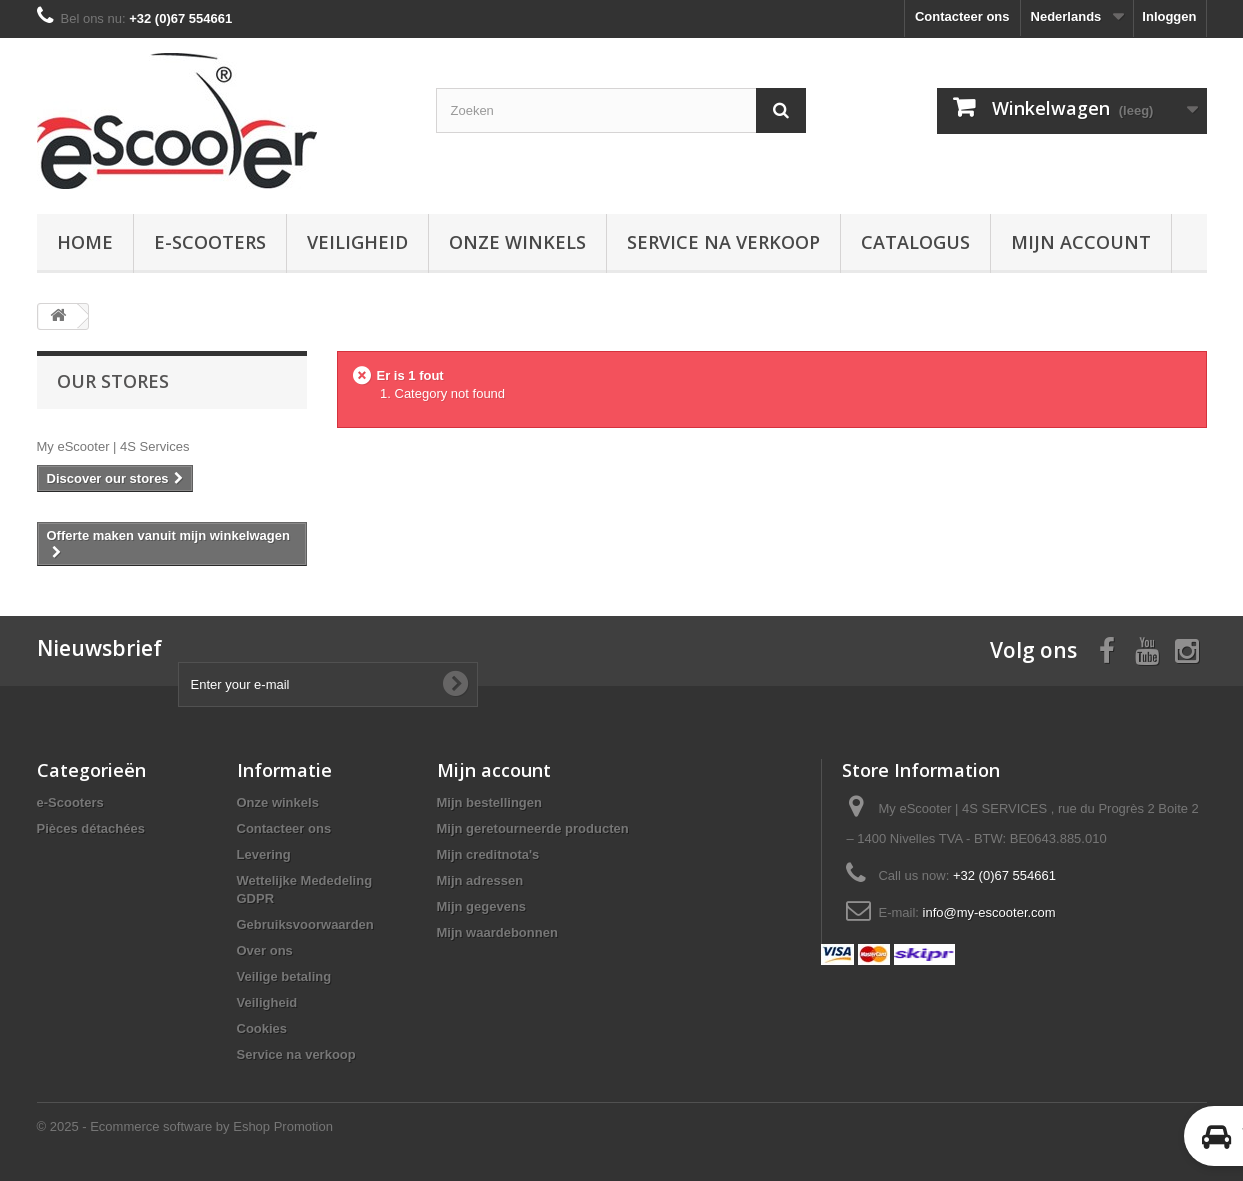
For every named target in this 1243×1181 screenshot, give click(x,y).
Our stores (113, 381)
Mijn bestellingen (489, 802)
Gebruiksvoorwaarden (305, 924)
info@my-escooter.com (989, 912)
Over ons (265, 950)
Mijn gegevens (482, 906)
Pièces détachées (91, 828)
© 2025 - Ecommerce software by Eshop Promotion (185, 1126)
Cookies (262, 1028)
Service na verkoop (723, 242)
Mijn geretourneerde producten (533, 828)
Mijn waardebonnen (497, 932)
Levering (264, 854)
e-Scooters (210, 242)
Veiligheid (357, 242)
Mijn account (1081, 242)
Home (85, 242)
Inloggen (1169, 16)
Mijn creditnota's (488, 854)
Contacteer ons (962, 16)
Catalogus (915, 242)
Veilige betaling (284, 976)
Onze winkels (517, 242)
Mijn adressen (480, 880)
